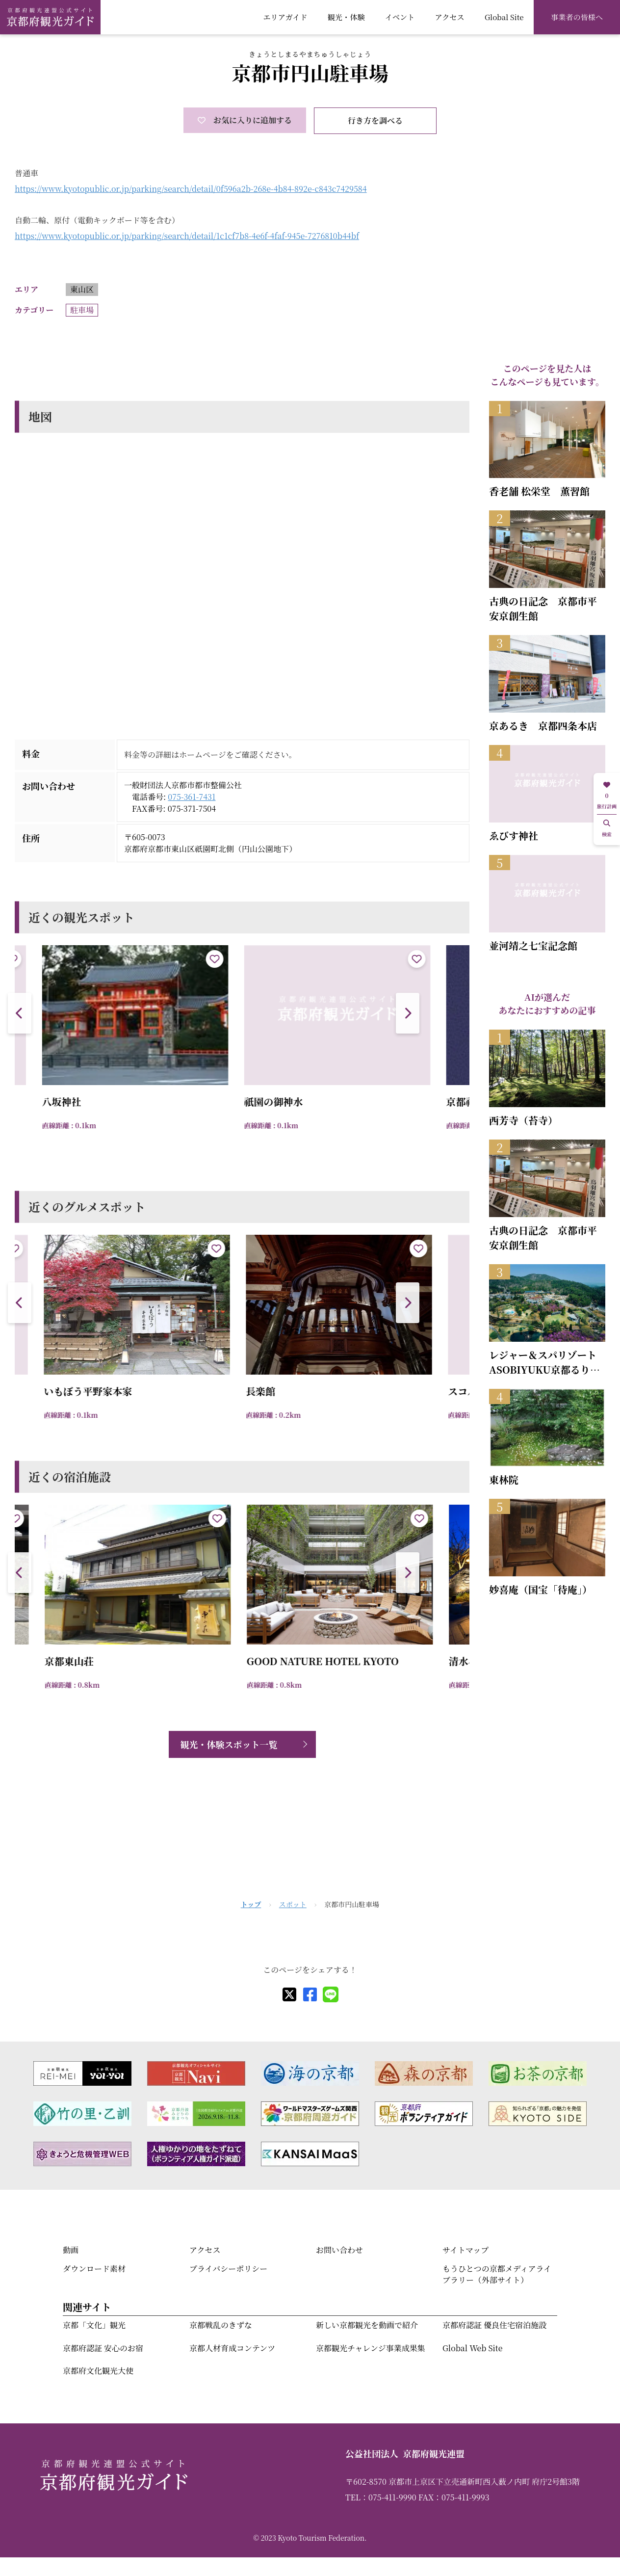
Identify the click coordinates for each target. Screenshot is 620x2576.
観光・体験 (346, 17)
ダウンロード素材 (94, 2268)
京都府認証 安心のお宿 (103, 2348)
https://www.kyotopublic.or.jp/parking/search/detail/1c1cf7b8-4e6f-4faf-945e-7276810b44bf (187, 235)
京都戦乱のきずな (220, 2325)
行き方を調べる (375, 120)
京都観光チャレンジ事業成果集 (370, 2348)
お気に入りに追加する (245, 120)
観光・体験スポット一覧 (229, 1744)
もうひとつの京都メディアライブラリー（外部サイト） (496, 2274)
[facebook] (310, 1994)
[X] (289, 1994)
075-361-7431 (191, 796)
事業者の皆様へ (577, 17)
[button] (407, 1013)
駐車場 (82, 310)
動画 (70, 2250)
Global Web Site (472, 2348)
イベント (400, 17)
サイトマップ (465, 2250)
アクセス (450, 17)
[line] (330, 1994)
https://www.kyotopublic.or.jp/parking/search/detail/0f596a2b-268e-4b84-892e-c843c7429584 (191, 188)
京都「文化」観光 (94, 2325)
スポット (293, 1904)
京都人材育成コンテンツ (232, 2348)
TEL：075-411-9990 (380, 2497)
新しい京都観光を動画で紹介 (367, 2325)
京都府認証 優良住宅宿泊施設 (494, 2325)
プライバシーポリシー (228, 2268)
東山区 (82, 289)
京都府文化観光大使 (98, 2370)
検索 (607, 829)
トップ (251, 1904)
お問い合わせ (339, 2250)
